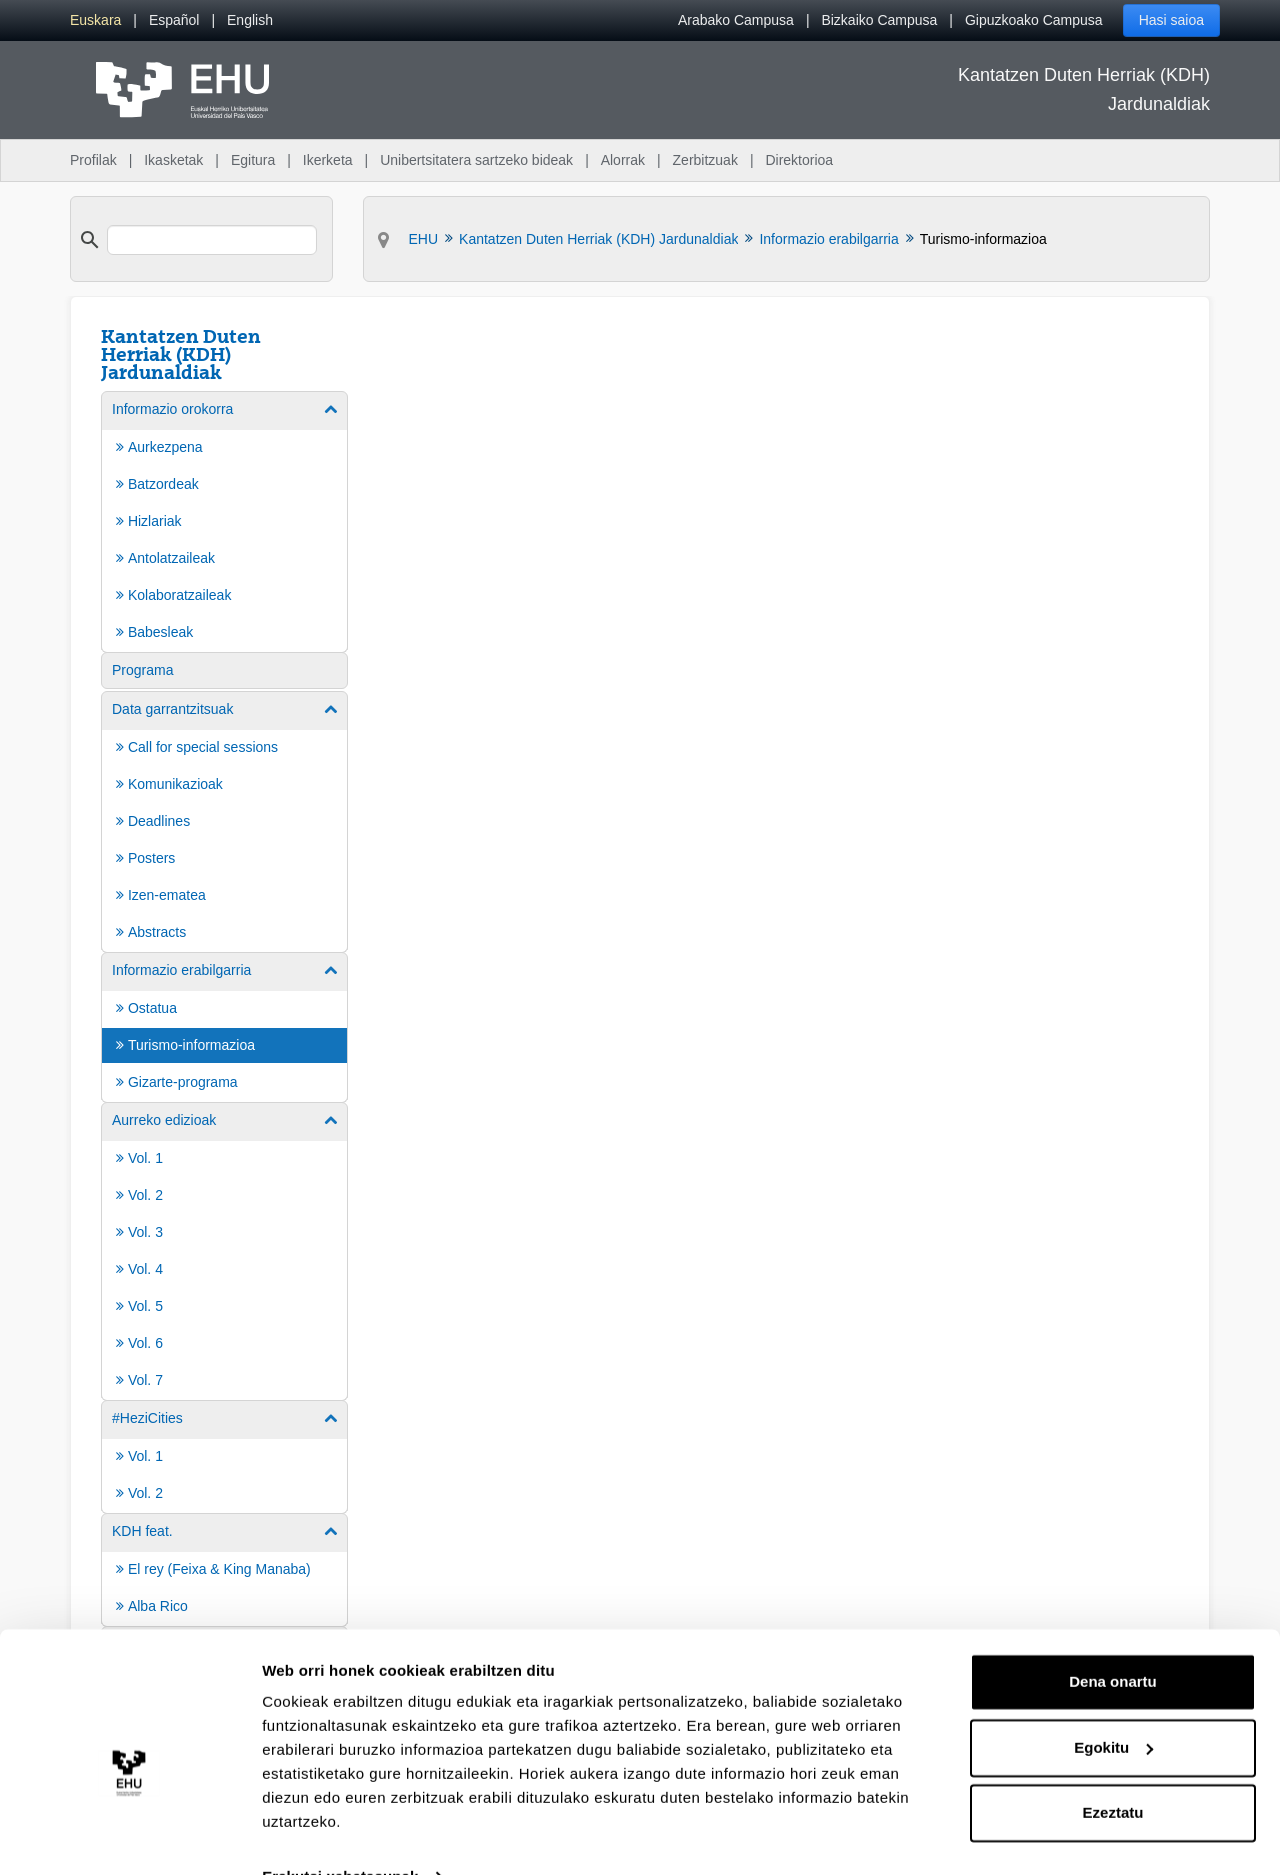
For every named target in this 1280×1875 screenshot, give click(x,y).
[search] (212, 240)
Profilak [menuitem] (93, 160)
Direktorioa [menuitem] (799, 160)
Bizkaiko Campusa (879, 20)
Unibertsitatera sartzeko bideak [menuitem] (476, 160)
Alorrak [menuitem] (623, 160)
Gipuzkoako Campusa (1034, 20)
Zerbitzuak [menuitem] (705, 160)
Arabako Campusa (736, 20)
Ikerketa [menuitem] (328, 160)
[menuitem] (95, 20)
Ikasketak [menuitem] (173, 160)
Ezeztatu (1113, 1771)
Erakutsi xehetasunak (340, 1835)
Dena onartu (1113, 1640)
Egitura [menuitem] (253, 160)
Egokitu (1113, 1705)
